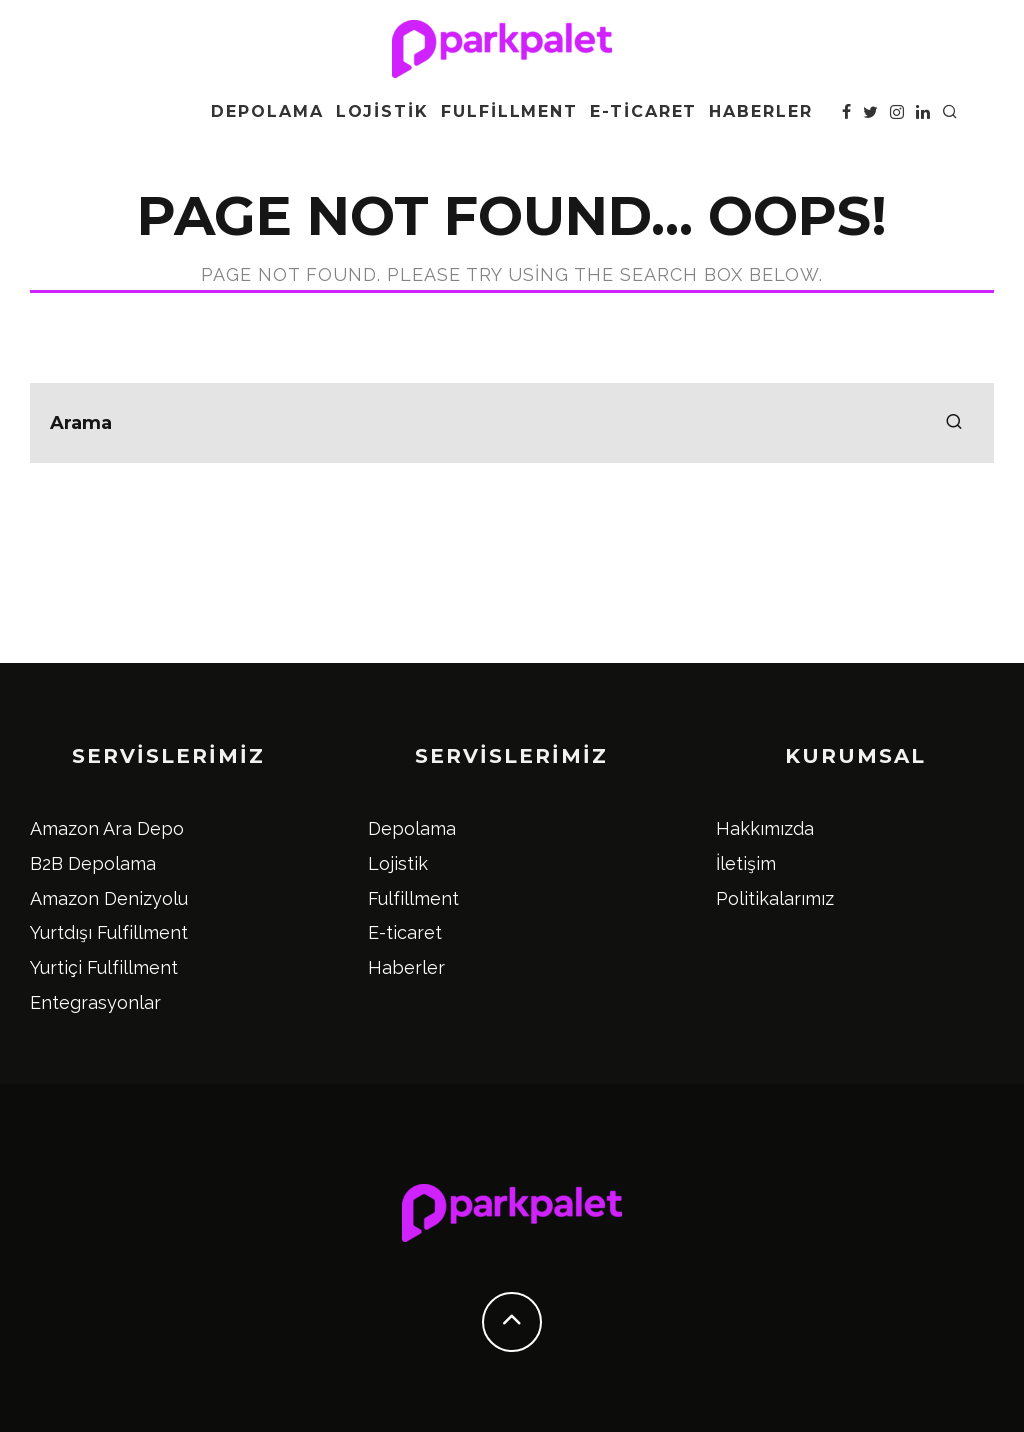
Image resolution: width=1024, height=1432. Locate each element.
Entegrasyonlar (95, 1002)
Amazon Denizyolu (109, 898)
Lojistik (382, 111)
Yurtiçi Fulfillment (104, 967)
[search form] (512, 423)
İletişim (746, 863)
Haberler (760, 111)
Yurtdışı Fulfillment (109, 932)
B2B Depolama (93, 863)
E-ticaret (643, 111)
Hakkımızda (765, 828)
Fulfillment (509, 111)
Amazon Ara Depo (107, 828)
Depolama (267, 111)
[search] (954, 423)
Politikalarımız (775, 898)
